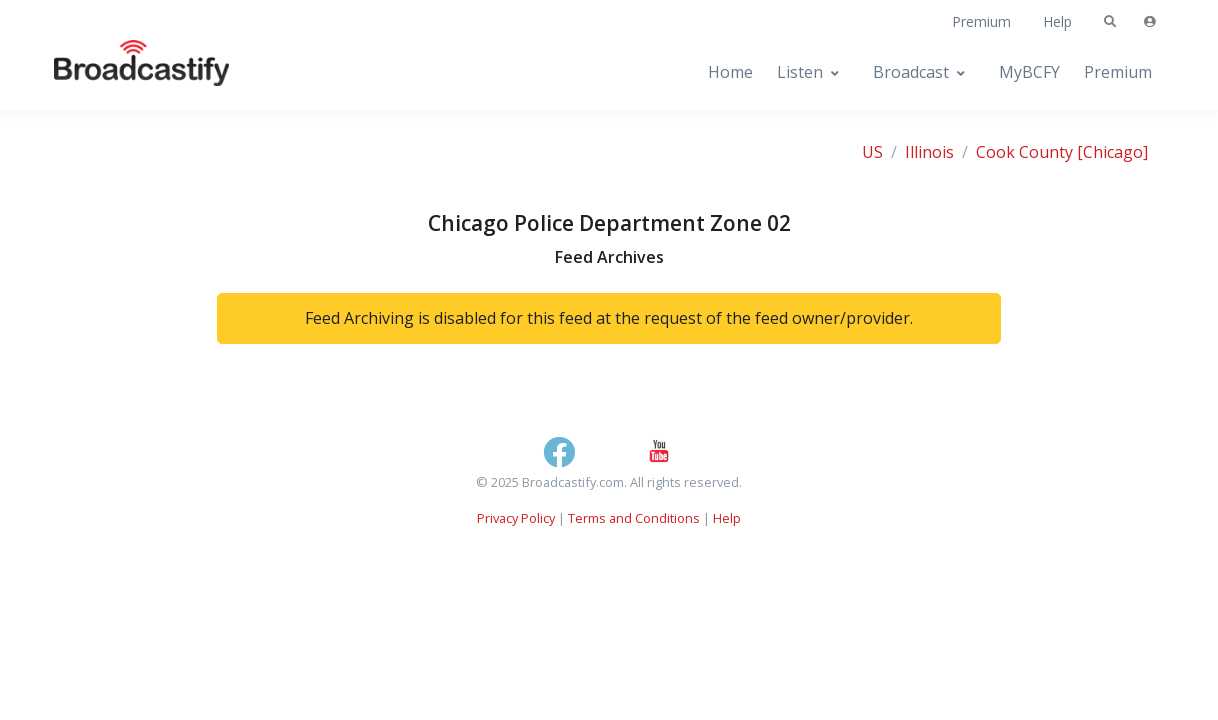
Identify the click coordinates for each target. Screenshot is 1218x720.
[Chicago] (1112, 152)
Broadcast (911, 72)
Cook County (1024, 152)
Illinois (929, 152)
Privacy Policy (516, 518)
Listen (800, 72)
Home (730, 72)
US (872, 152)
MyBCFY (1029, 72)
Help (1057, 21)
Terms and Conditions (634, 518)
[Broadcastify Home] (122, 72)
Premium (981, 21)
